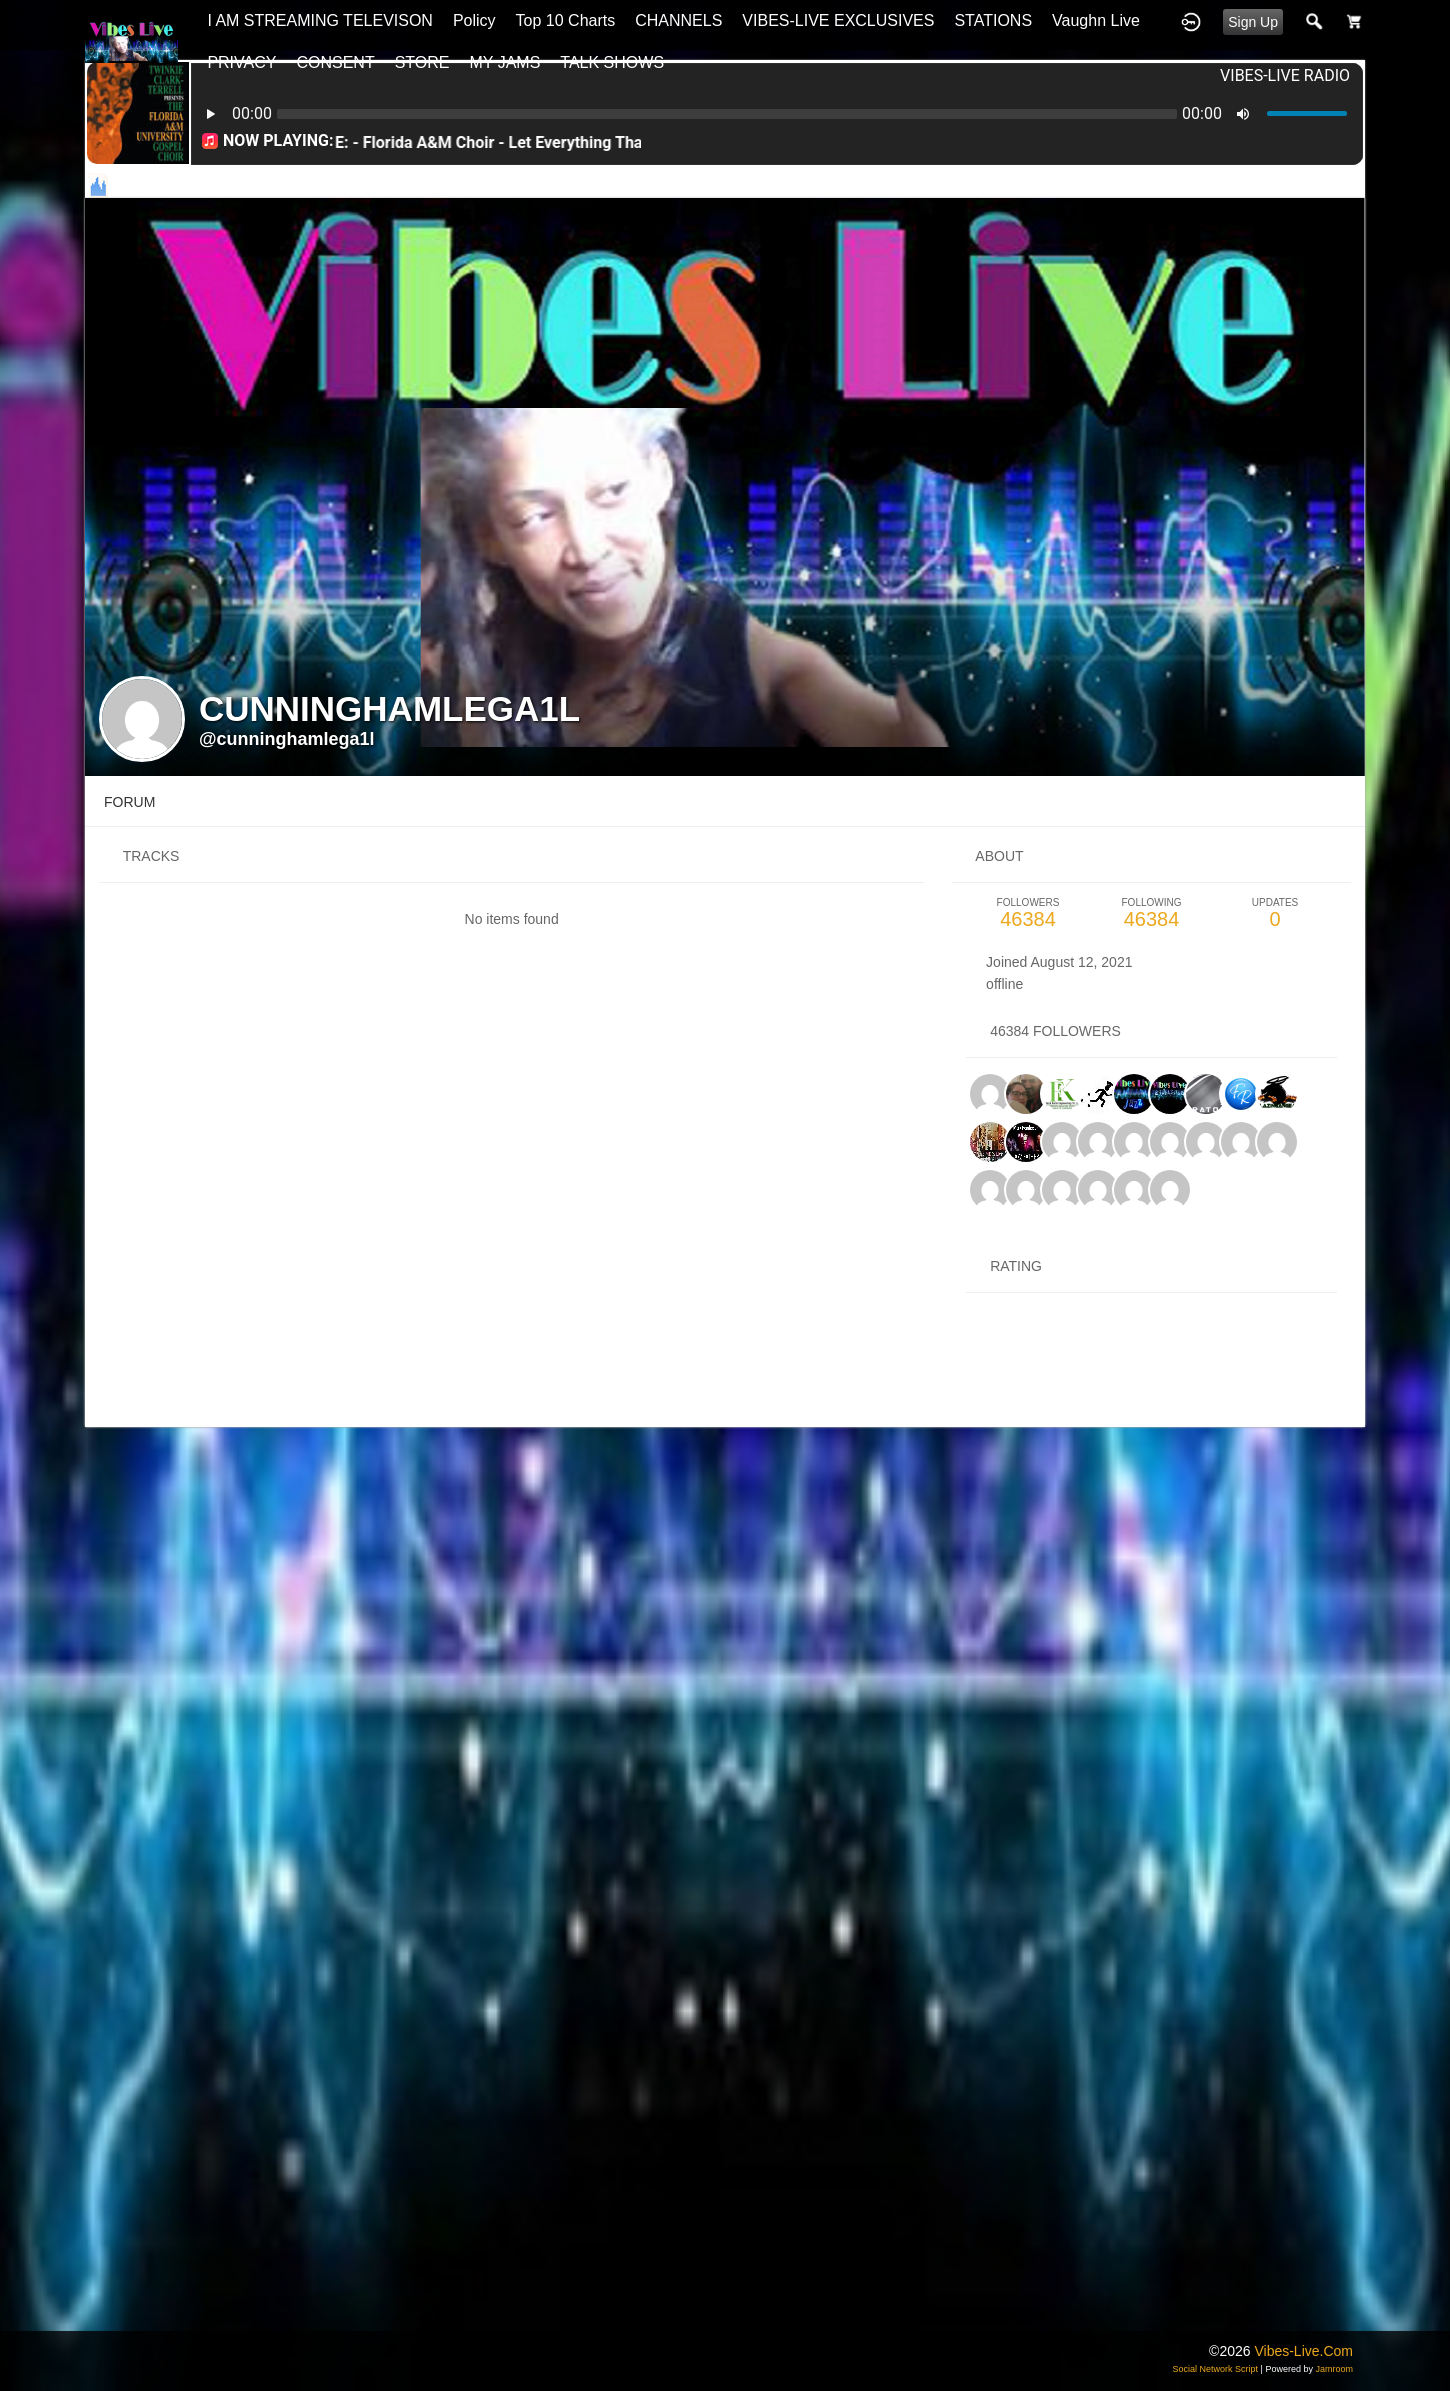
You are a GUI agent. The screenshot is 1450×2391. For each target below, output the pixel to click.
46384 (1028, 913)
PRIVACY (241, 62)
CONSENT (335, 62)
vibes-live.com (1303, 2351)
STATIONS (993, 20)
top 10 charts (566, 20)
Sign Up (1253, 22)
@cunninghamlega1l (287, 739)
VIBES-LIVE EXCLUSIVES (838, 20)
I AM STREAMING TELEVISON (320, 20)
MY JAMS (505, 62)
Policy (474, 20)
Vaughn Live (1096, 20)
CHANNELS (678, 20)
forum (129, 802)
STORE (422, 62)
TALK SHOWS (612, 62)
